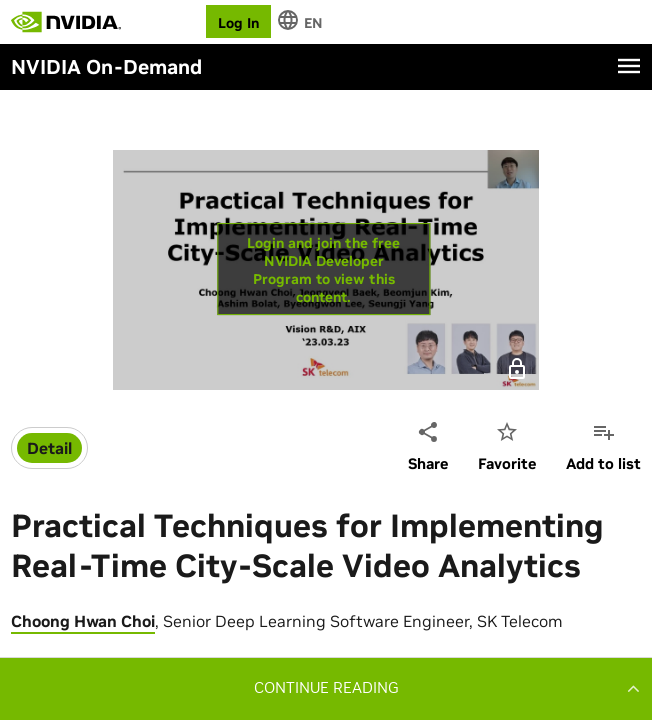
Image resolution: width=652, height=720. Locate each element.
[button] (326, 688)
